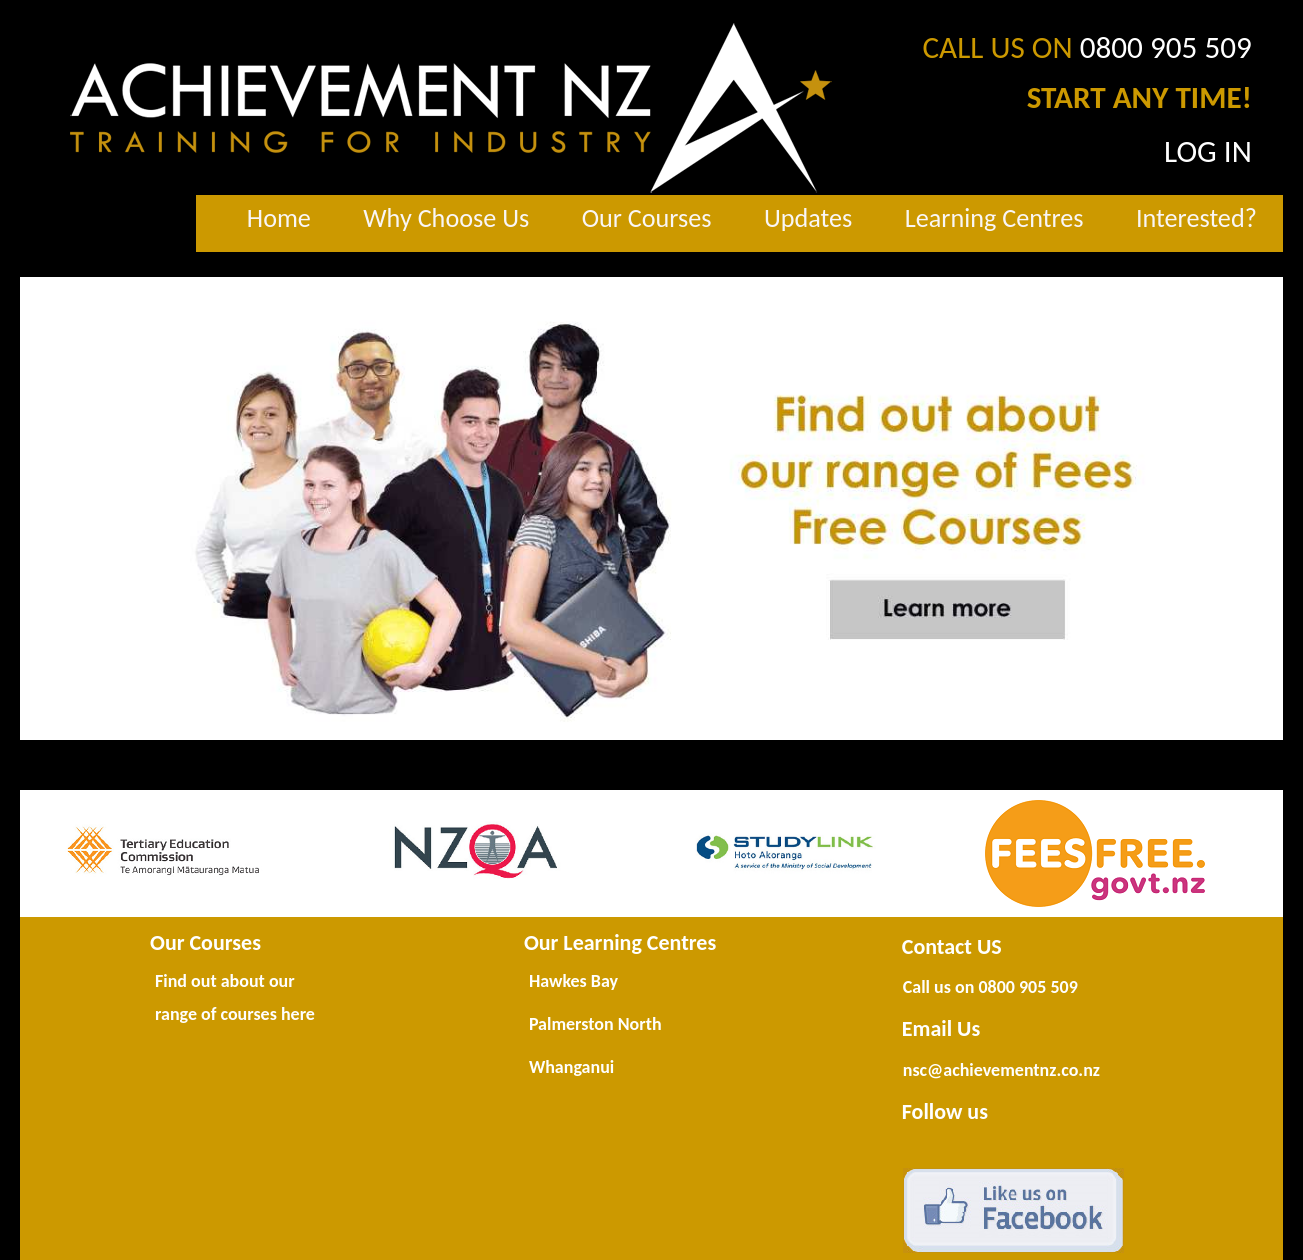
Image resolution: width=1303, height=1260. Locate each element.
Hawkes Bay (573, 981)
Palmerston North (595, 1024)
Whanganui (571, 1067)
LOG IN (1208, 151)
